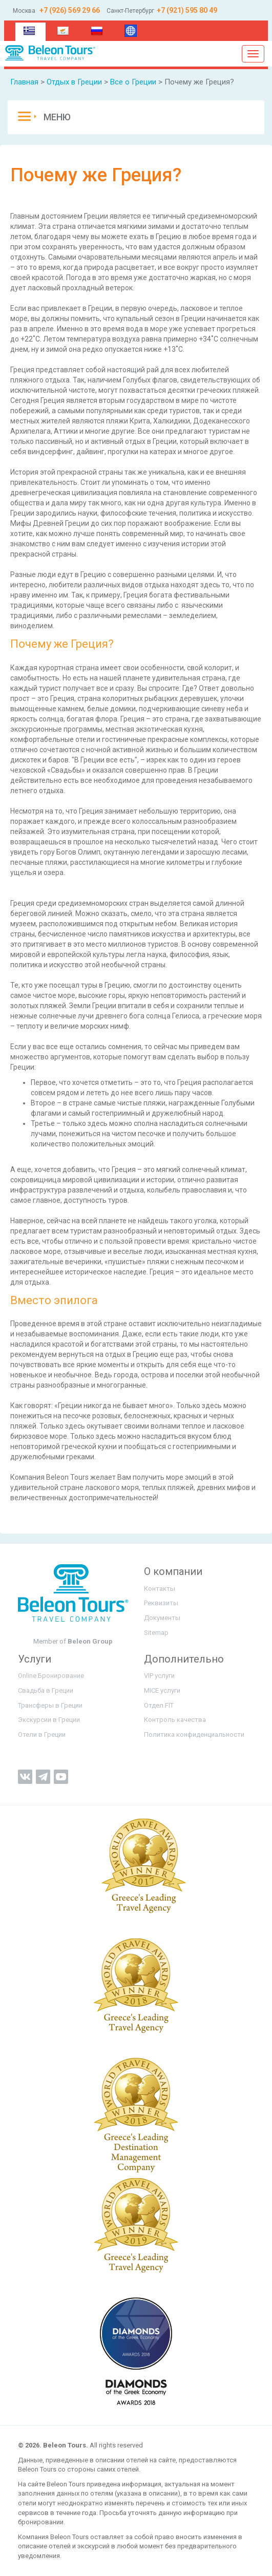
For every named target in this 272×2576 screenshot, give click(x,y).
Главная (24, 82)
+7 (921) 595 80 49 (187, 10)
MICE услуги (162, 1690)
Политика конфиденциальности (194, 1734)
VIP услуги (159, 1675)
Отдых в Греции (74, 82)
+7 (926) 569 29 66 (69, 10)
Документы (162, 1618)
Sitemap (156, 1632)
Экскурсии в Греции (49, 1719)
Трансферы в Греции (50, 1705)
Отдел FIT (159, 1705)
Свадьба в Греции (45, 1690)
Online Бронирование (51, 1675)
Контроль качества (175, 1719)
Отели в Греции (42, 1734)
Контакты (159, 1588)
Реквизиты (161, 1603)
